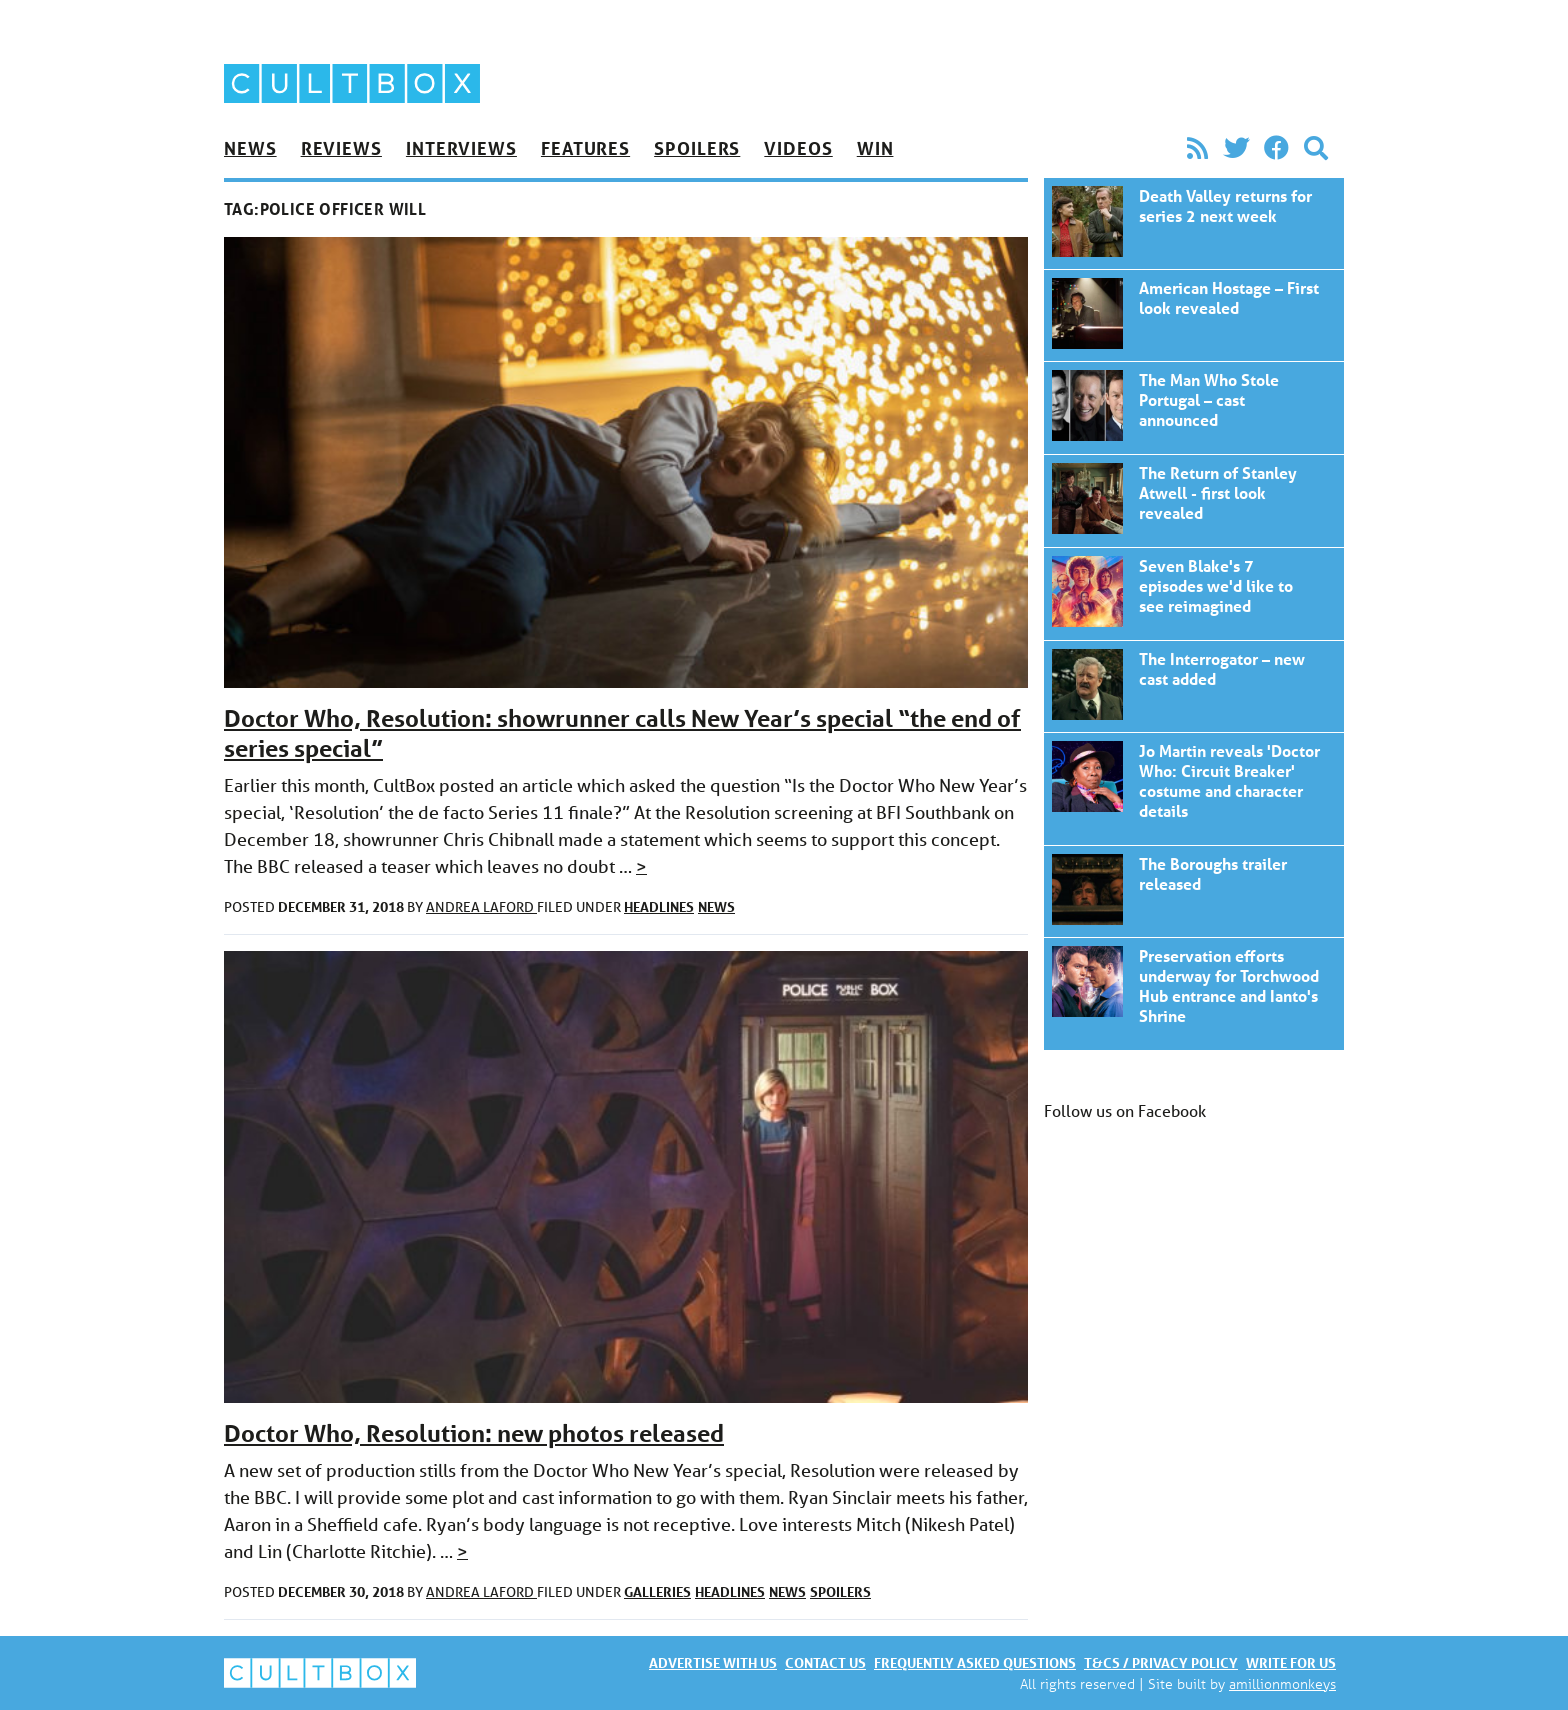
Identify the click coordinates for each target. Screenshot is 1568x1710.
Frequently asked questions (975, 1662)
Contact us (825, 1662)
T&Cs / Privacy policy (1161, 1662)
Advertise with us (713, 1662)
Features (585, 148)
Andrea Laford (481, 907)
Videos (798, 148)
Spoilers (697, 148)
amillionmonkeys (1282, 1683)
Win (875, 148)
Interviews (461, 148)
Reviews (341, 148)
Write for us (1291, 1662)
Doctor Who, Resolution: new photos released (474, 1433)
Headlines (659, 906)
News (250, 148)
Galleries (657, 1591)
